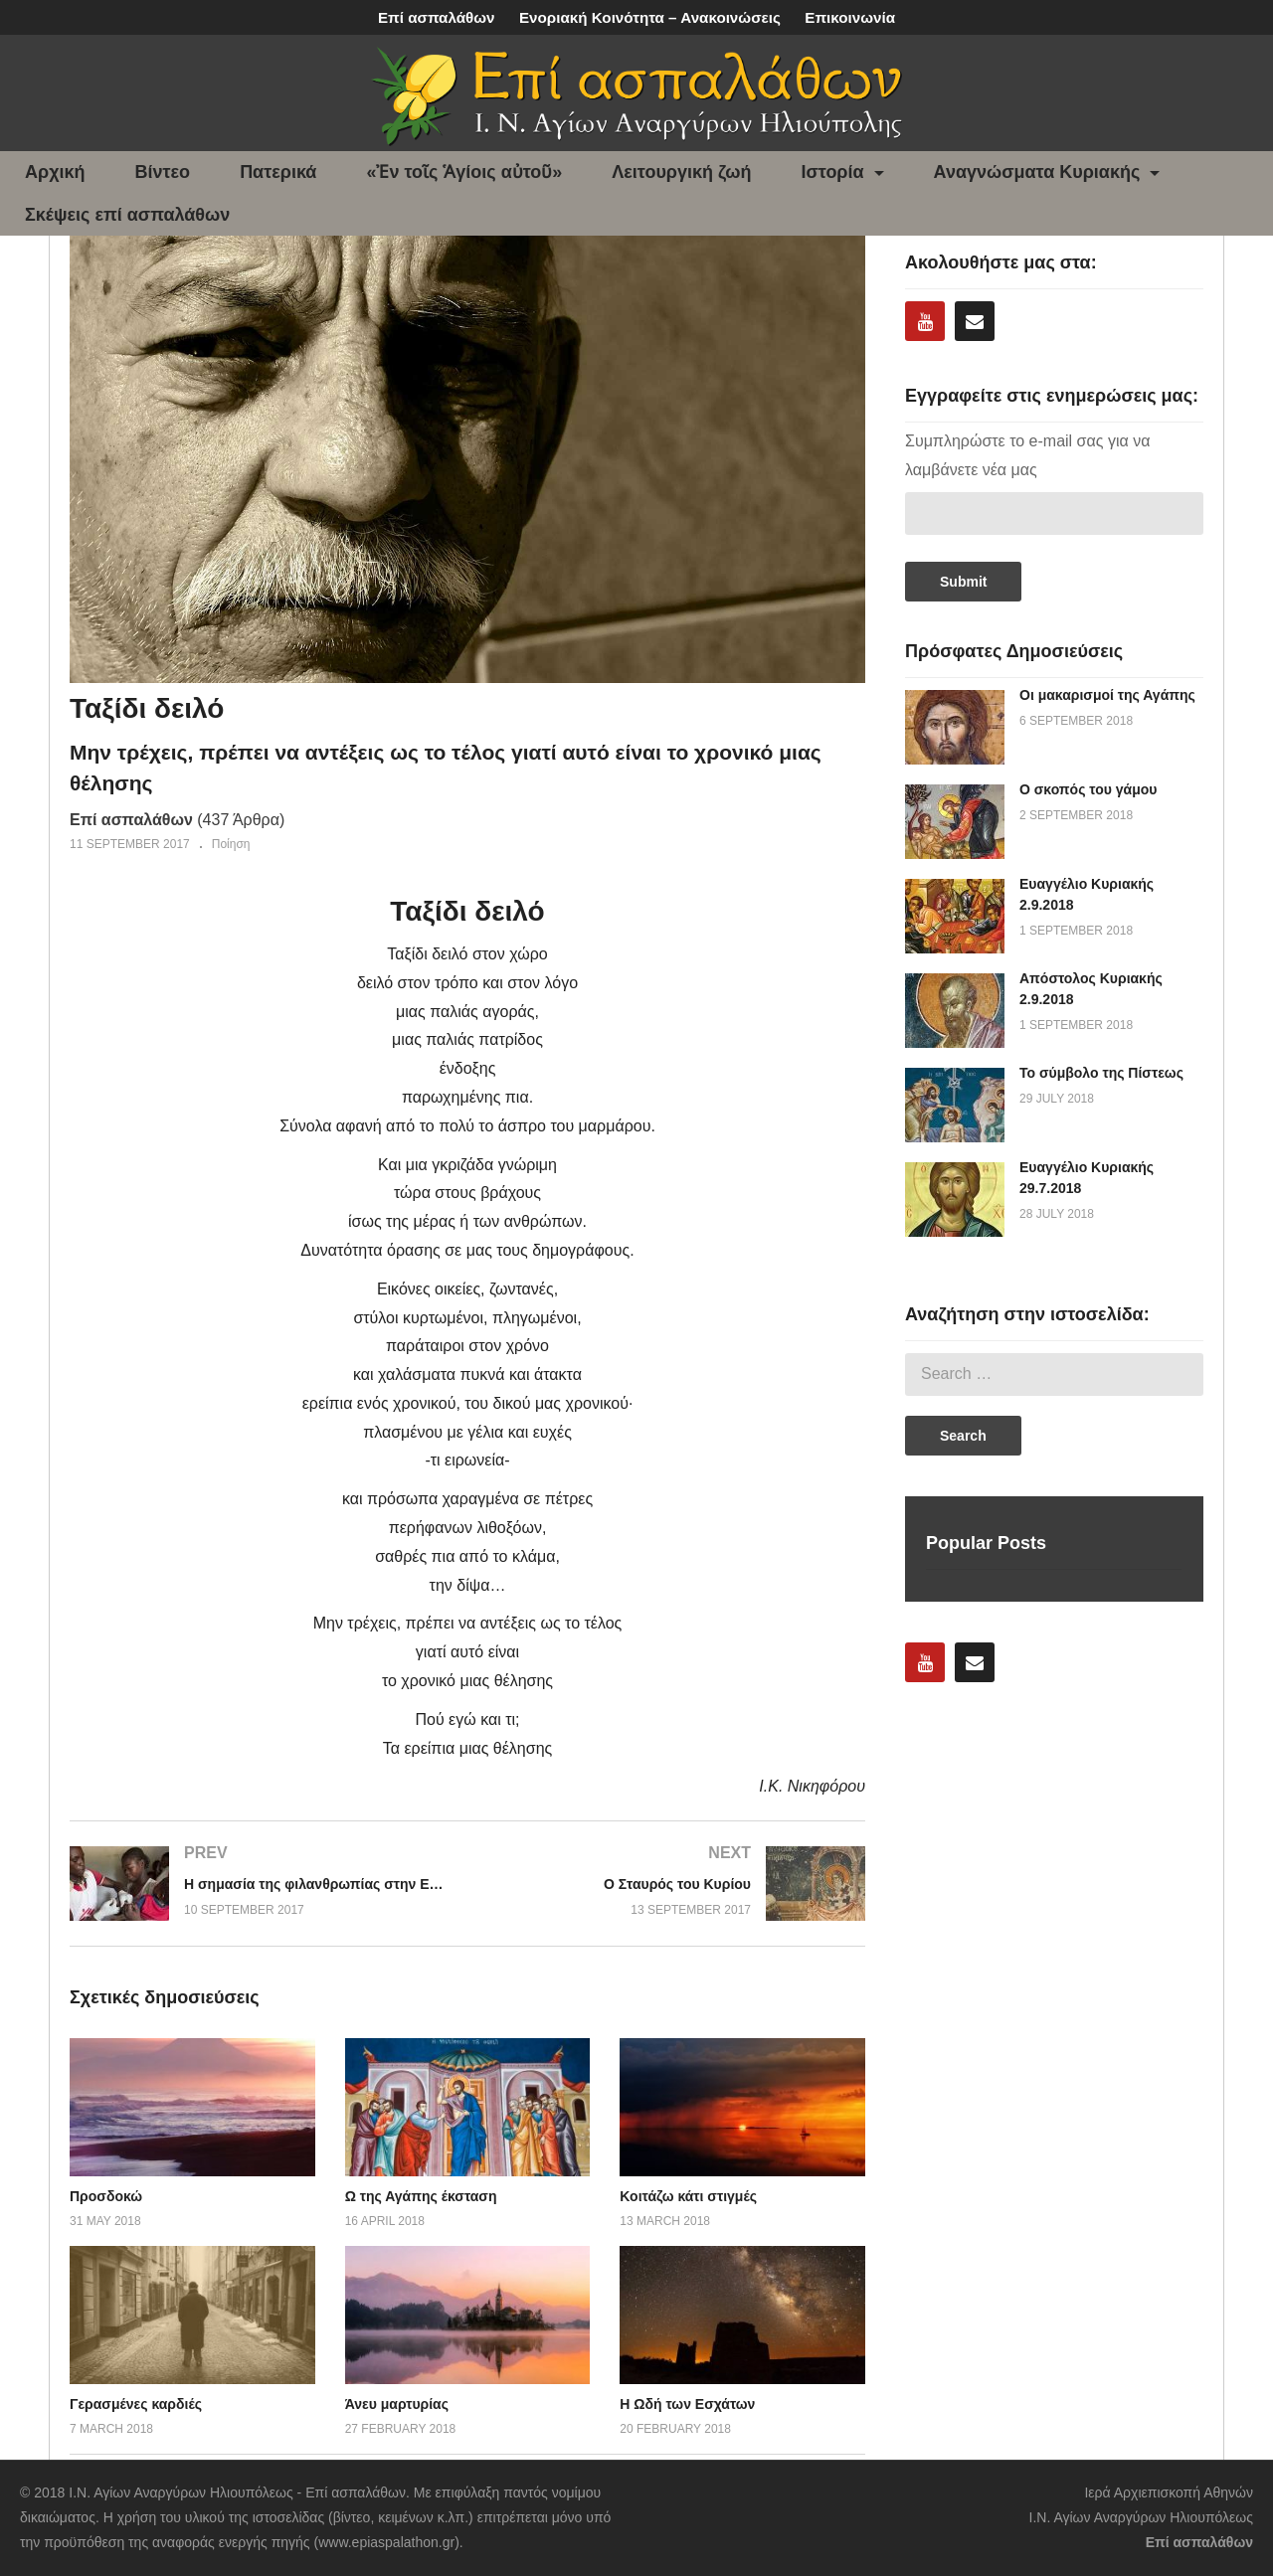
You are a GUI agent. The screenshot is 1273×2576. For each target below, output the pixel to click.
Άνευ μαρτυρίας (397, 2404)
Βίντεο (163, 172)
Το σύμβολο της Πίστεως (1101, 1073)
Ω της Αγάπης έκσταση (421, 2196)
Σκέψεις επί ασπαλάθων (127, 215)
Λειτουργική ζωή (681, 172)
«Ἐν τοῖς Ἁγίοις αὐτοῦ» (464, 172)
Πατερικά (278, 172)
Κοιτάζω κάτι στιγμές (688, 2196)
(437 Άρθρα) (177, 819)
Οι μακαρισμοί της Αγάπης (1107, 695)
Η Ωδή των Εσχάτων (687, 2404)
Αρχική (55, 172)
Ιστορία (843, 172)
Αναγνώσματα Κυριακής (1047, 172)
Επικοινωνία (850, 17)
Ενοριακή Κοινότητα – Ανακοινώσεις (650, 17)
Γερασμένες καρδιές (136, 2404)
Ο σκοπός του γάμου (1088, 789)
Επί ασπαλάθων (436, 17)
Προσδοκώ (106, 2196)
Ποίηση (231, 844)
